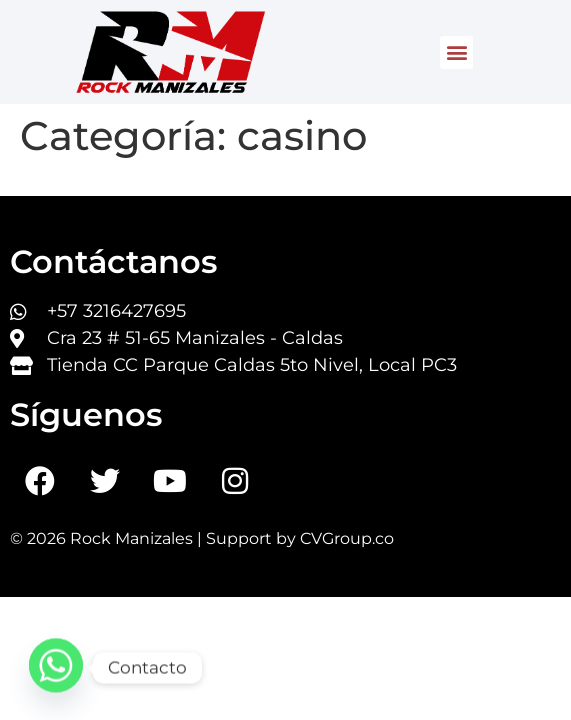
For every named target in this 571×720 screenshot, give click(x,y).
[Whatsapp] (56, 668)
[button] (456, 52)
